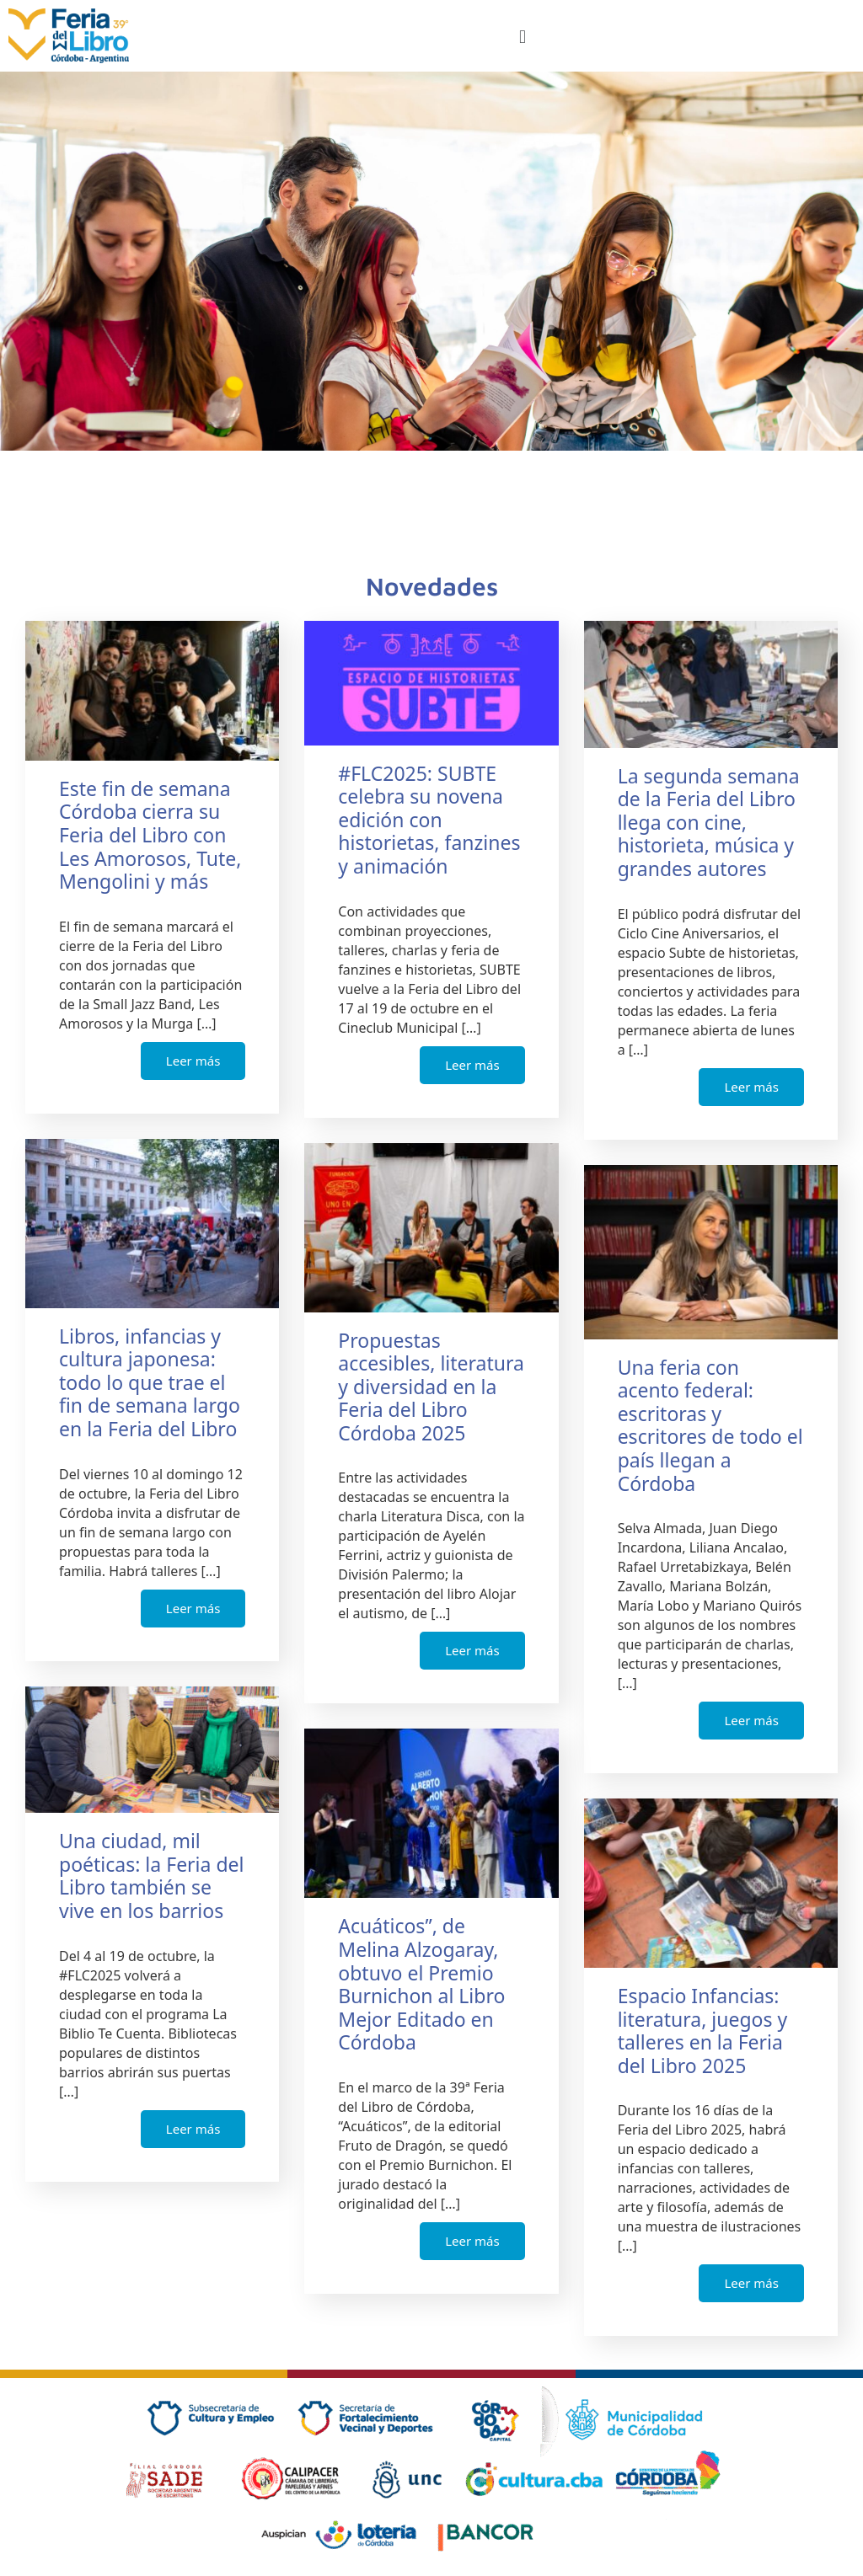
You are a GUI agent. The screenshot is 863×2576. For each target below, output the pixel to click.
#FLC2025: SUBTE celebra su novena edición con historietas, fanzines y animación (429, 819)
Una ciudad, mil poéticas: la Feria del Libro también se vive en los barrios (151, 1875)
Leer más (193, 1060)
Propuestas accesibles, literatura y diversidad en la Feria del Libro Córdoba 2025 (431, 1386)
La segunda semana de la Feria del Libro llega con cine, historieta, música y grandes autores (709, 822)
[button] (522, 35)
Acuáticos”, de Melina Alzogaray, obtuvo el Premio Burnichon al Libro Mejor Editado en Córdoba (421, 1983)
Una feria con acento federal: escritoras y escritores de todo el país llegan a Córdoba (710, 1425)
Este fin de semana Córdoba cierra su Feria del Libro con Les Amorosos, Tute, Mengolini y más (150, 835)
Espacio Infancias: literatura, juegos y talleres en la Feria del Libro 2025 (703, 2030)
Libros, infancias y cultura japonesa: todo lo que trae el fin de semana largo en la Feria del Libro (149, 1382)
